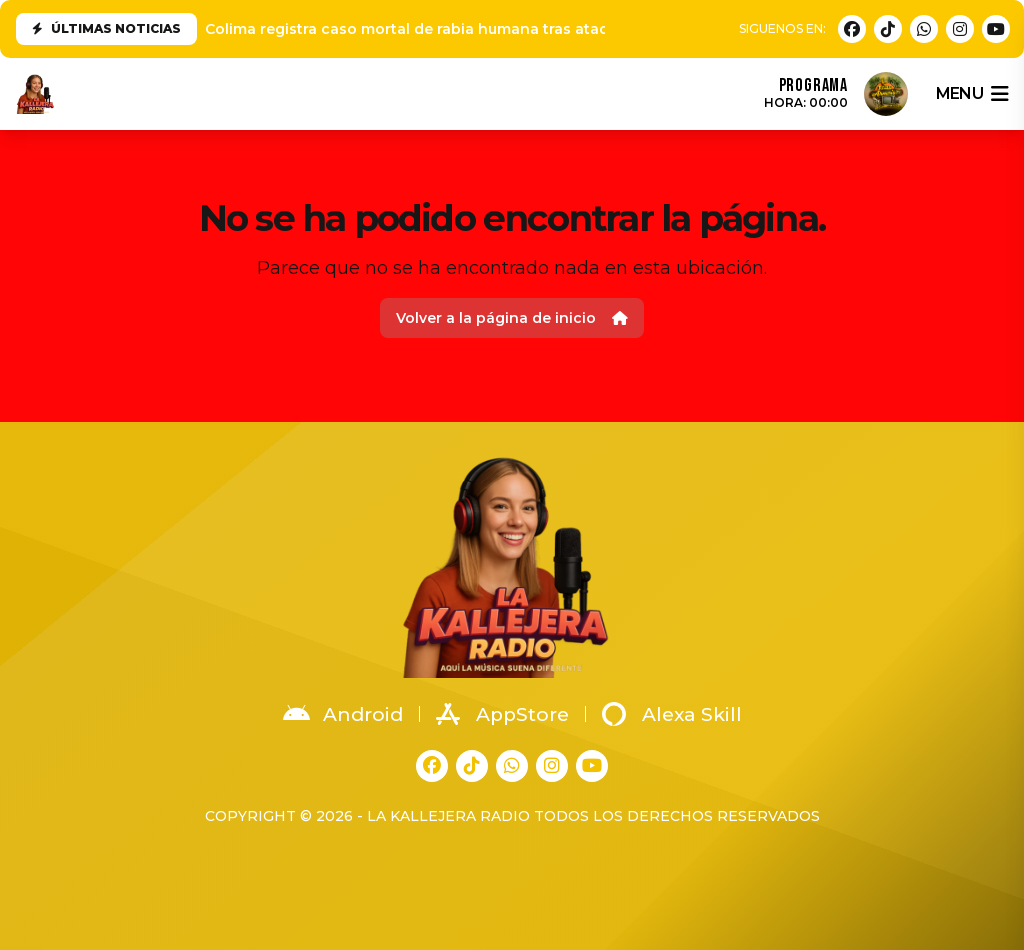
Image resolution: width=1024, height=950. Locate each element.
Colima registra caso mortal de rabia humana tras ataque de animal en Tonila (491, 29)
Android (343, 714)
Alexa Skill (672, 714)
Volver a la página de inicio (512, 318)
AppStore (502, 714)
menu (972, 94)
